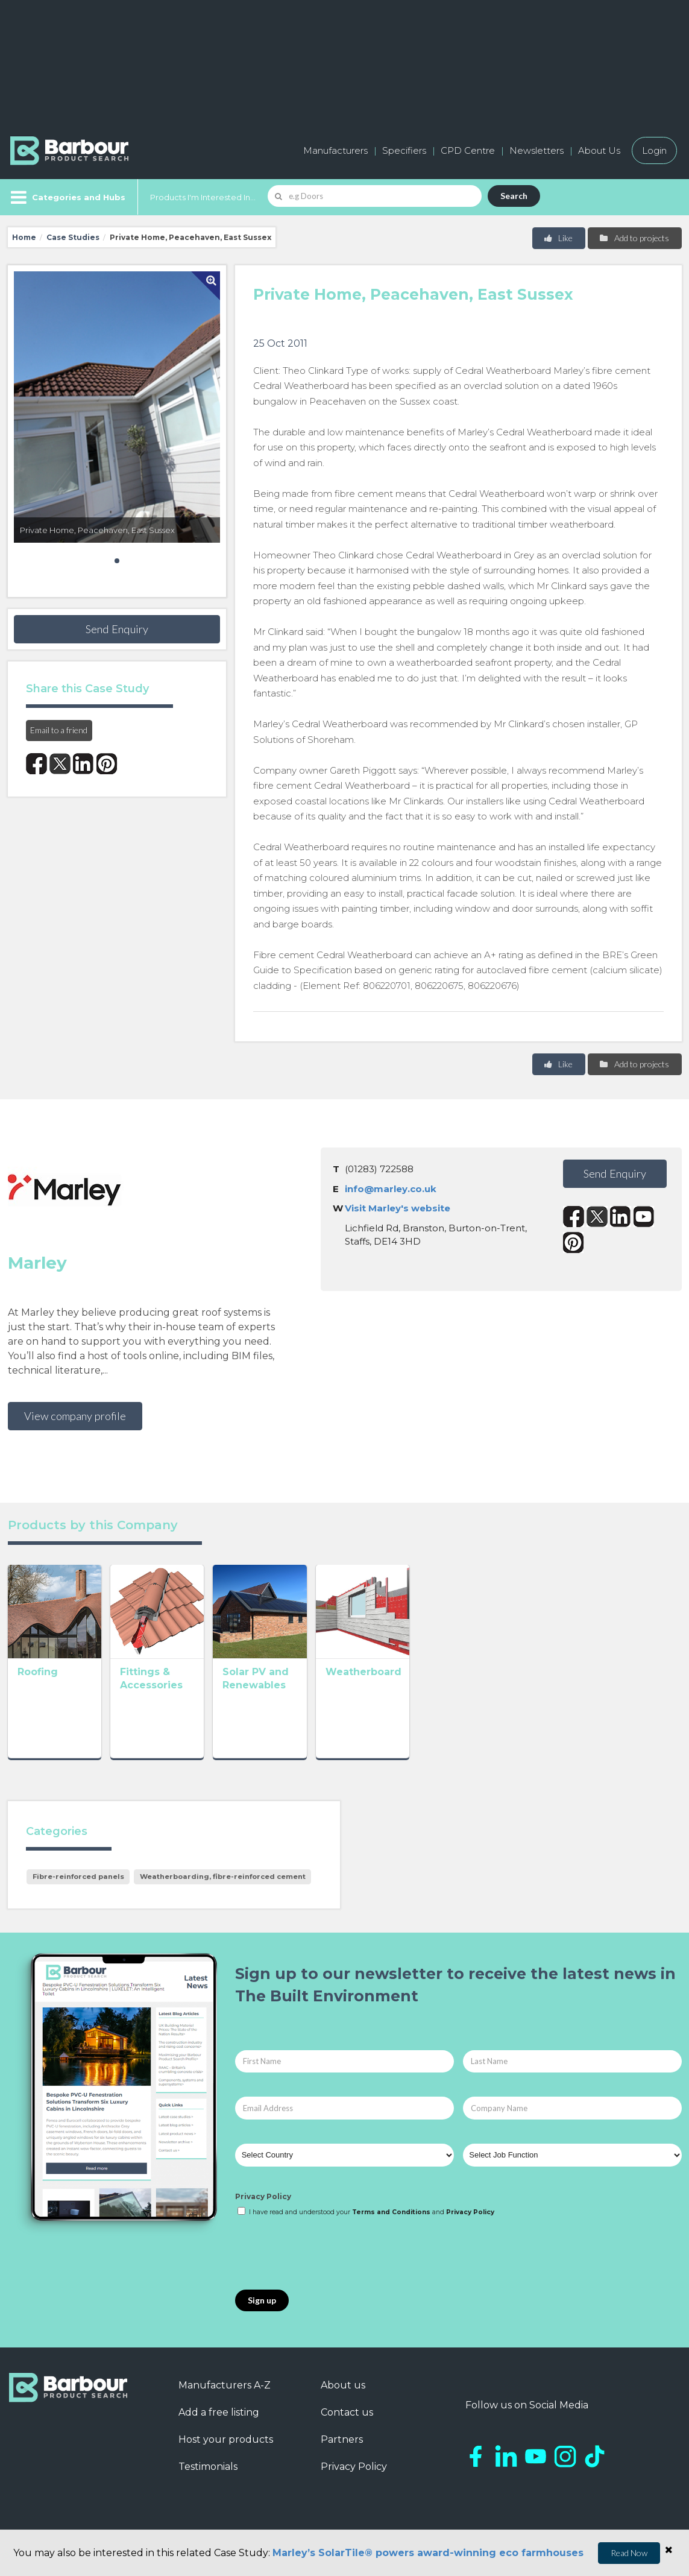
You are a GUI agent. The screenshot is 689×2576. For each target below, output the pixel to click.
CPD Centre (468, 150)
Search (513, 196)
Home (24, 237)
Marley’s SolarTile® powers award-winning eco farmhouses (428, 2553)
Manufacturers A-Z (224, 2390)
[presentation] (326, 2258)
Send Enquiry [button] (117, 629)
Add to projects (634, 238)
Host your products (225, 2444)
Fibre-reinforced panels (78, 1881)
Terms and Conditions (391, 2217)
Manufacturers (335, 150)
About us (343, 2390)
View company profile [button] (75, 1415)
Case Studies (72, 237)
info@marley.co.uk (390, 1189)
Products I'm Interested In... (203, 197)
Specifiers (404, 150)
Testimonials (208, 2471)
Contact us (347, 2417)
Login (654, 150)
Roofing (37, 1706)
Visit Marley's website (397, 1208)
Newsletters (536, 150)
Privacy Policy (263, 2200)
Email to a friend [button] (58, 730)
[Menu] (66, 197)
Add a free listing (218, 2417)
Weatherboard (465, 1706)
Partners (342, 2444)
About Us (599, 150)
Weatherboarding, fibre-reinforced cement (223, 1881)
